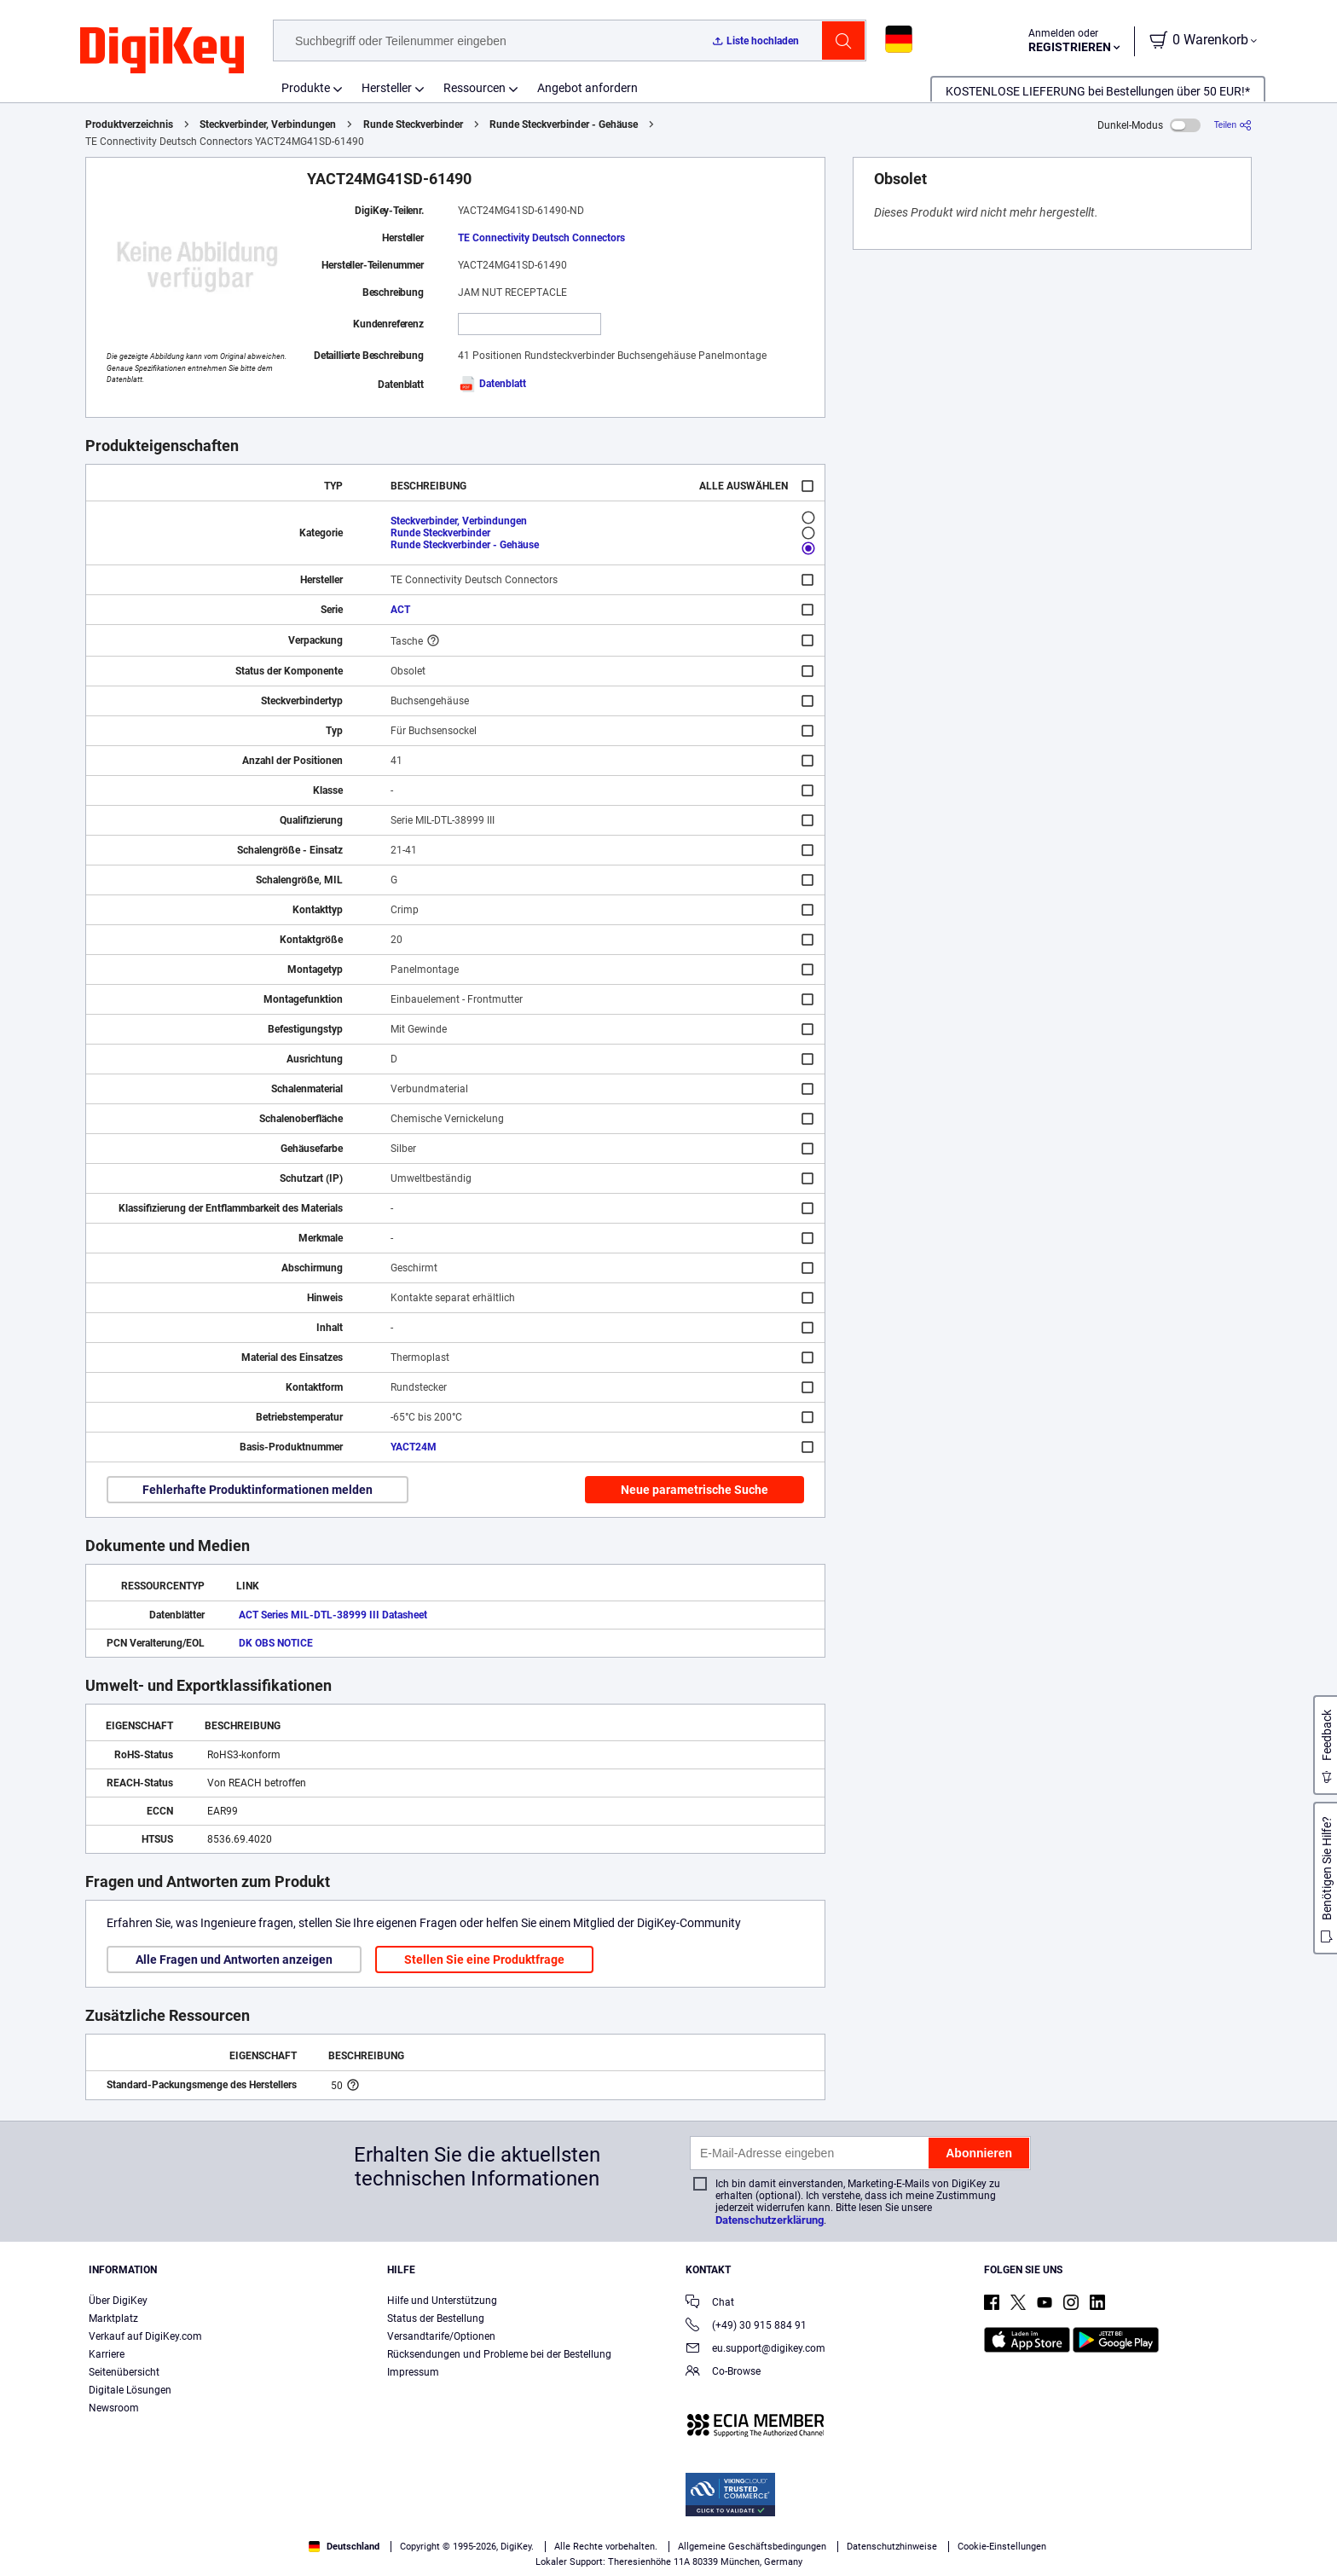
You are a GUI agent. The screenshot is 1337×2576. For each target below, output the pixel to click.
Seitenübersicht (124, 2372)
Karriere (106, 2354)
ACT (400, 610)
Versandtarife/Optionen (441, 2336)
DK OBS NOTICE (276, 1643)
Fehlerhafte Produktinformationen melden (257, 1489)
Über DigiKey (118, 2301)
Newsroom (114, 2408)
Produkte (305, 88)
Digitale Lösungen (130, 2390)
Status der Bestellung (435, 2318)
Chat (710, 2303)
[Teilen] (1233, 125)
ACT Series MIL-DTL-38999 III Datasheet (333, 1615)
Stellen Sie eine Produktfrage (484, 1959)
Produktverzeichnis (129, 124)
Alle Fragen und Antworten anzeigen (234, 1959)
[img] (162, 51)
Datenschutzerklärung (769, 2220)
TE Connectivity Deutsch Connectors (541, 238)
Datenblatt (492, 384)
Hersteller (387, 88)
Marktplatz (113, 2318)
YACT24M (414, 1447)
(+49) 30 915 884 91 (746, 2326)
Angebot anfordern (587, 88)
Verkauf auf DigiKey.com (145, 2336)
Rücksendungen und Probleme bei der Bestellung (499, 2354)
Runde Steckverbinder (413, 124)
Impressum (413, 2372)
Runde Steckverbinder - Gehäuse (563, 124)
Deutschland (344, 2546)
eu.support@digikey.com (755, 2350)
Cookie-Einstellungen (1002, 2546)
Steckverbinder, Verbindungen (268, 124)
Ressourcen (474, 88)
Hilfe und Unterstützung (442, 2301)
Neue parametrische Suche (694, 1489)
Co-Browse (723, 2373)
